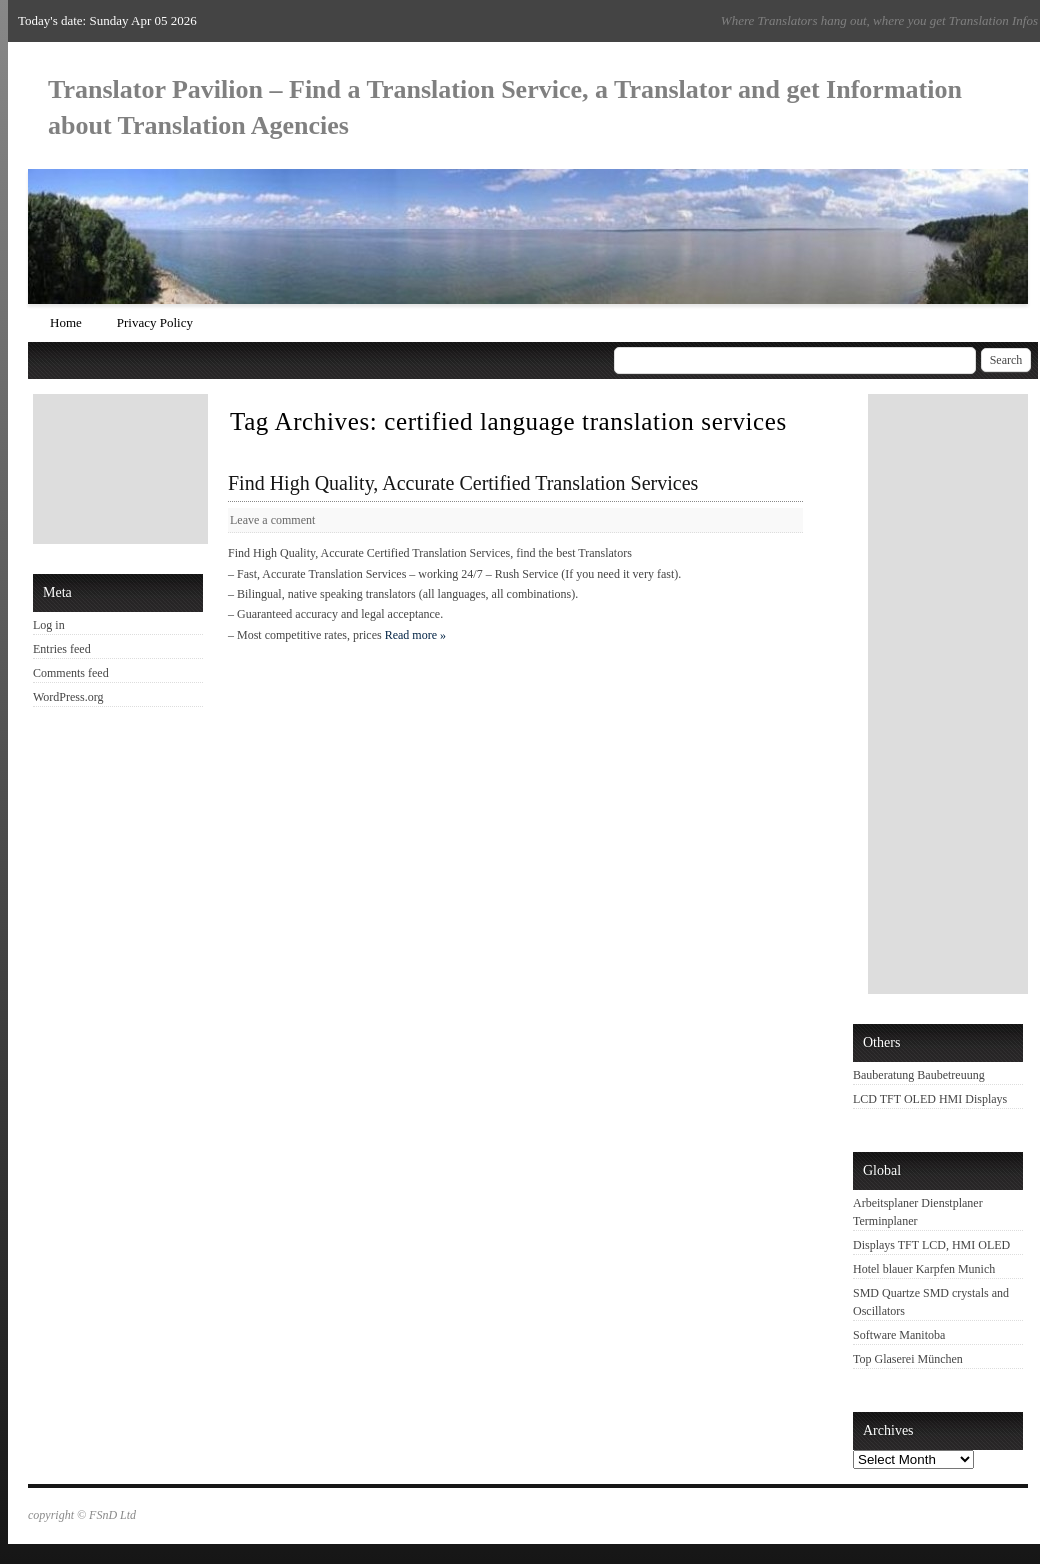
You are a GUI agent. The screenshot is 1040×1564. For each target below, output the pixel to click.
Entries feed (62, 649)
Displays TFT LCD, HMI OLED (931, 1245)
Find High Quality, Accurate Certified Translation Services (463, 483)
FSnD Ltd (112, 1515)
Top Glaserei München (908, 1359)
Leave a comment (272, 520)
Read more (415, 635)
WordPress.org (68, 697)
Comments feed (71, 673)
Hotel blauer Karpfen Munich (924, 1269)
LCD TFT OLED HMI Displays (930, 1099)
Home (66, 322)
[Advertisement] (123, 469)
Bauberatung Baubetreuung (919, 1075)
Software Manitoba (899, 1335)
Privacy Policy (155, 322)
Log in (49, 625)
